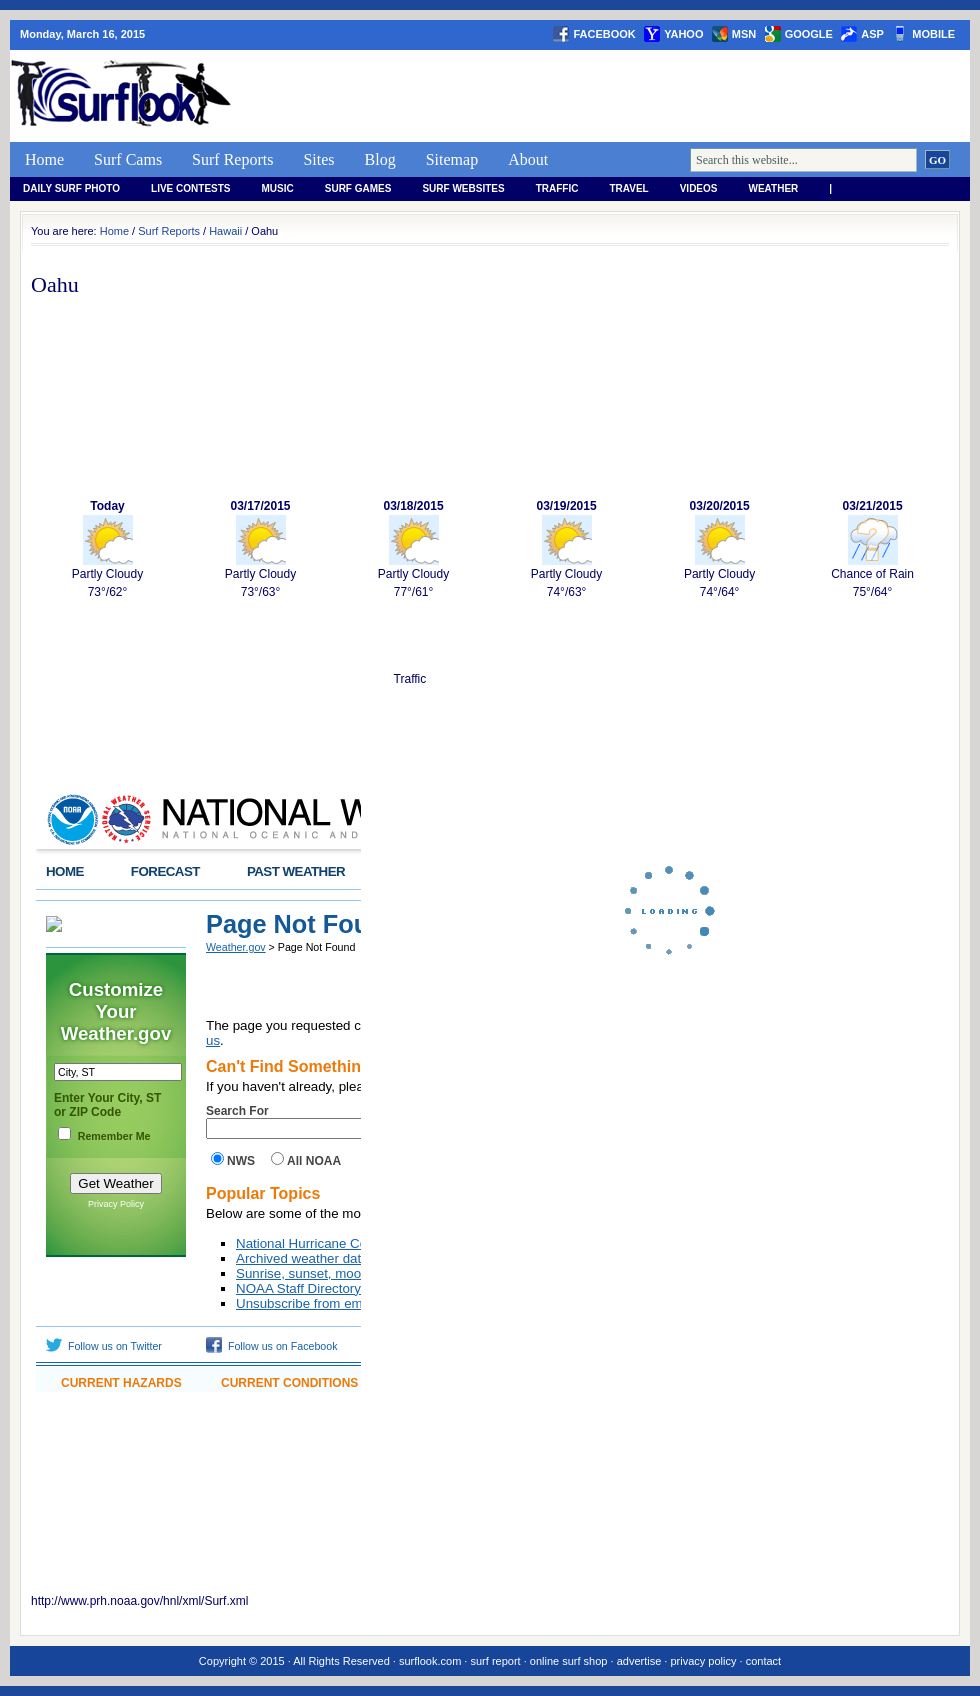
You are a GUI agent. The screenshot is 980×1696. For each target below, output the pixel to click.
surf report (495, 1661)
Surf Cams (128, 159)
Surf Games (358, 188)
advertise (639, 1661)
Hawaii (225, 231)
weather (774, 188)
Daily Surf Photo (71, 188)
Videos (699, 188)
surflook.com (430, 1661)
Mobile (933, 34)
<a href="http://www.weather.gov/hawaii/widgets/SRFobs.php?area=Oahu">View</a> (198, 1090)
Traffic (557, 188)
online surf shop (569, 1661)
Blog (380, 159)
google (809, 34)
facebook (604, 34)
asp (872, 34)
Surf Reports (232, 159)
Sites (318, 159)
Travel (628, 188)
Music (278, 188)
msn (744, 34)
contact (763, 1661)
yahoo (683, 34)
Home (44, 159)
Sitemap (452, 159)
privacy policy (703, 1661)
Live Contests (190, 188)
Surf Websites (463, 188)
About (528, 159)
